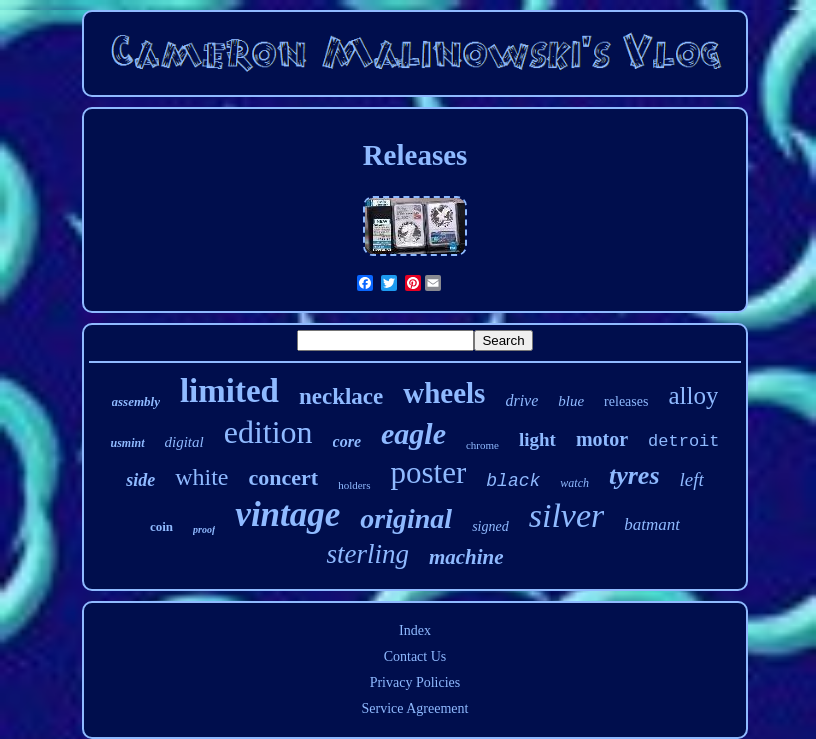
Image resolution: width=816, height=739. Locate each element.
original (406, 518)
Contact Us (415, 656)
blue (571, 401)
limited (229, 391)
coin (161, 526)
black (513, 481)
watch (574, 483)
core (347, 441)
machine (466, 557)
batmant (652, 524)
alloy (693, 395)
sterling (367, 554)
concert (284, 477)
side (140, 480)
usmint (127, 443)
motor (602, 439)
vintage (287, 514)
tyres (634, 475)
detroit (683, 441)
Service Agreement (415, 708)
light (537, 439)
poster (429, 472)
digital (184, 442)
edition (268, 432)
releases (626, 401)
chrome (482, 445)
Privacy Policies (415, 682)
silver (567, 515)
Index (415, 630)
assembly (136, 401)
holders (354, 485)
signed (490, 526)
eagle (413, 433)
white (201, 477)
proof (204, 529)
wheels (444, 393)
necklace (341, 396)
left (692, 479)
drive (521, 400)
